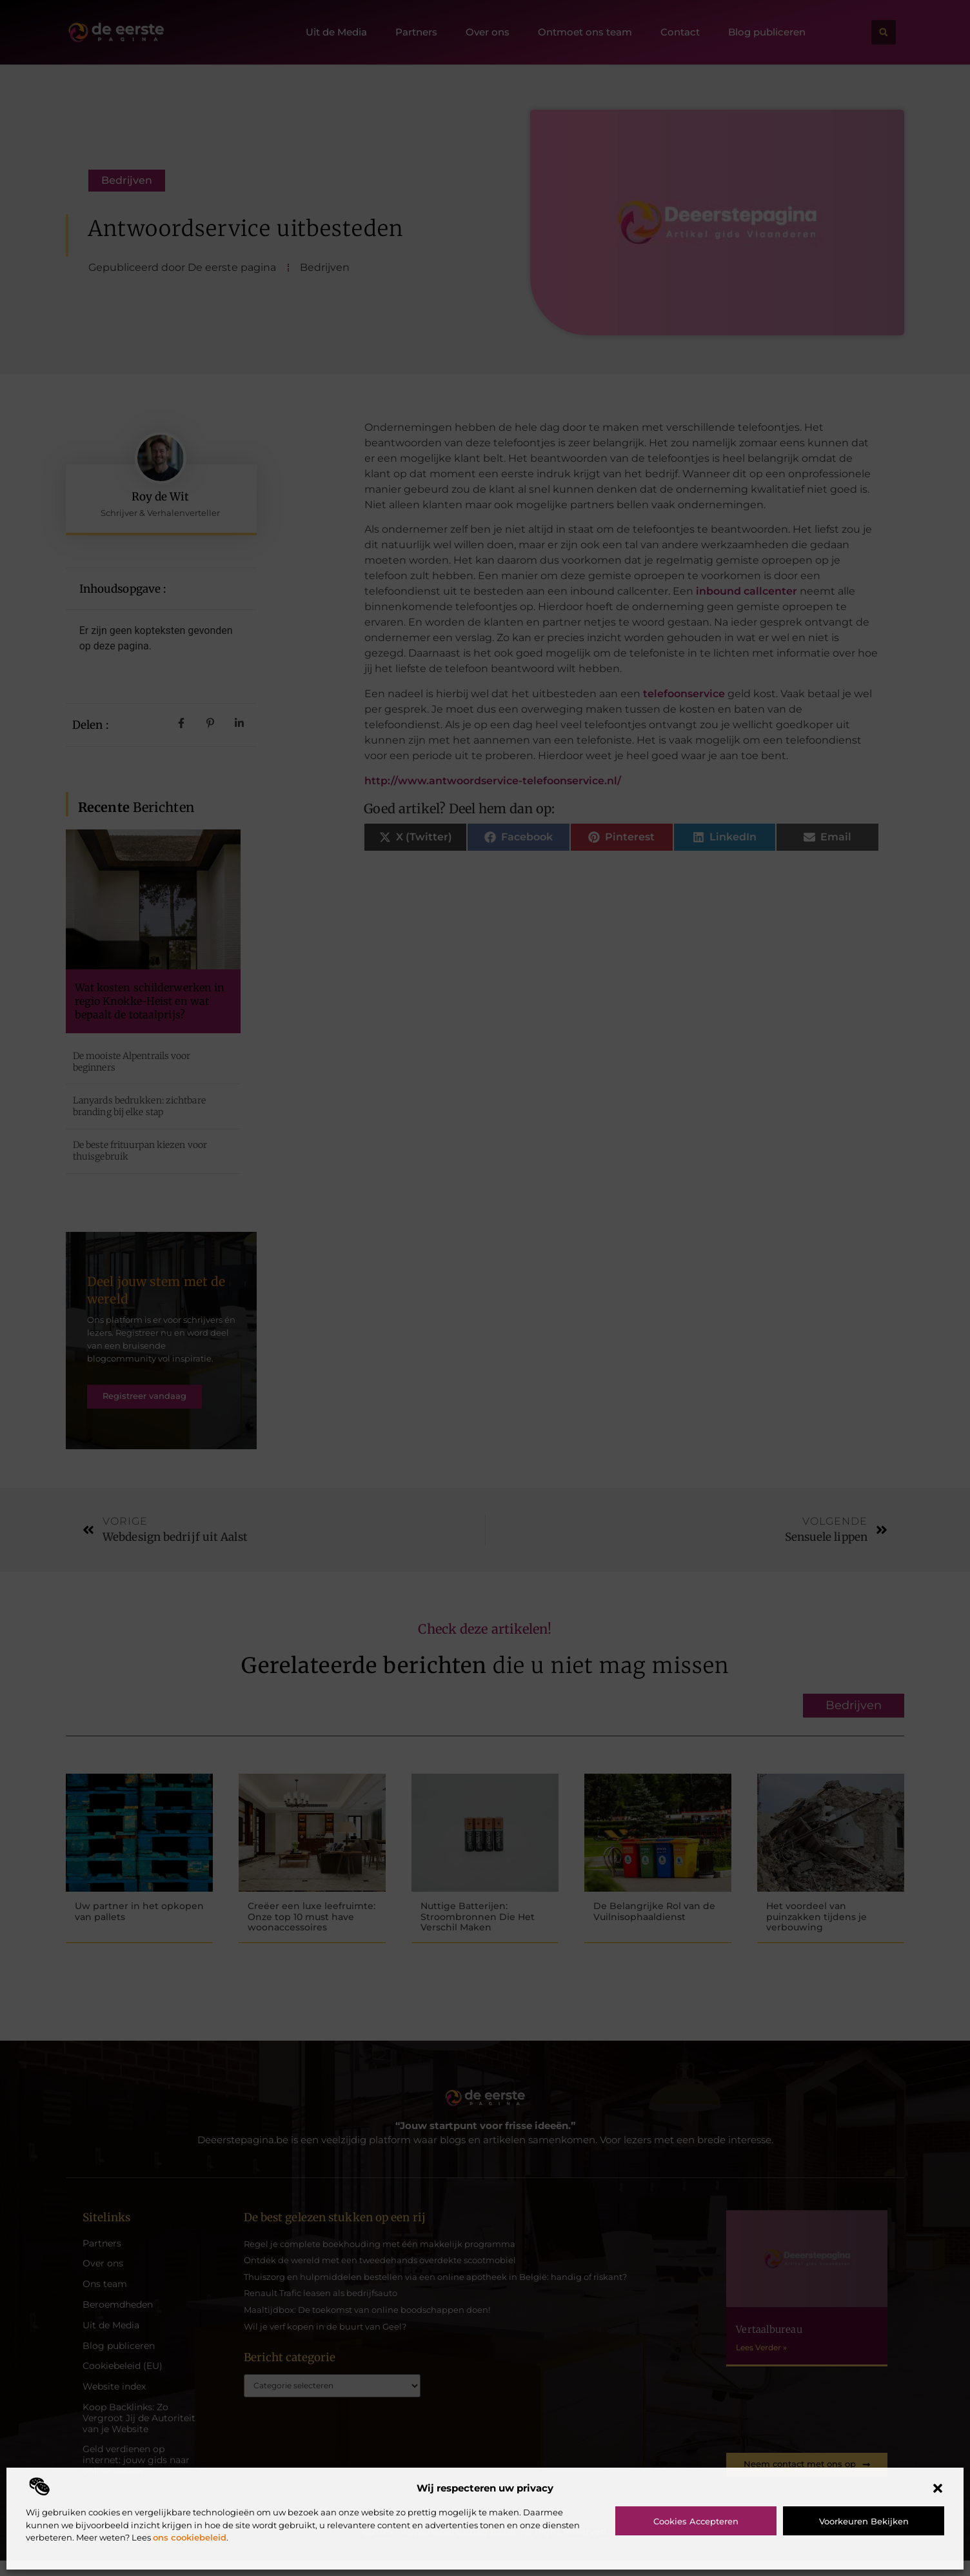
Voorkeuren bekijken (864, 2521)
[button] (937, 2488)
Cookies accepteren (695, 2521)
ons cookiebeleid (189, 2537)
